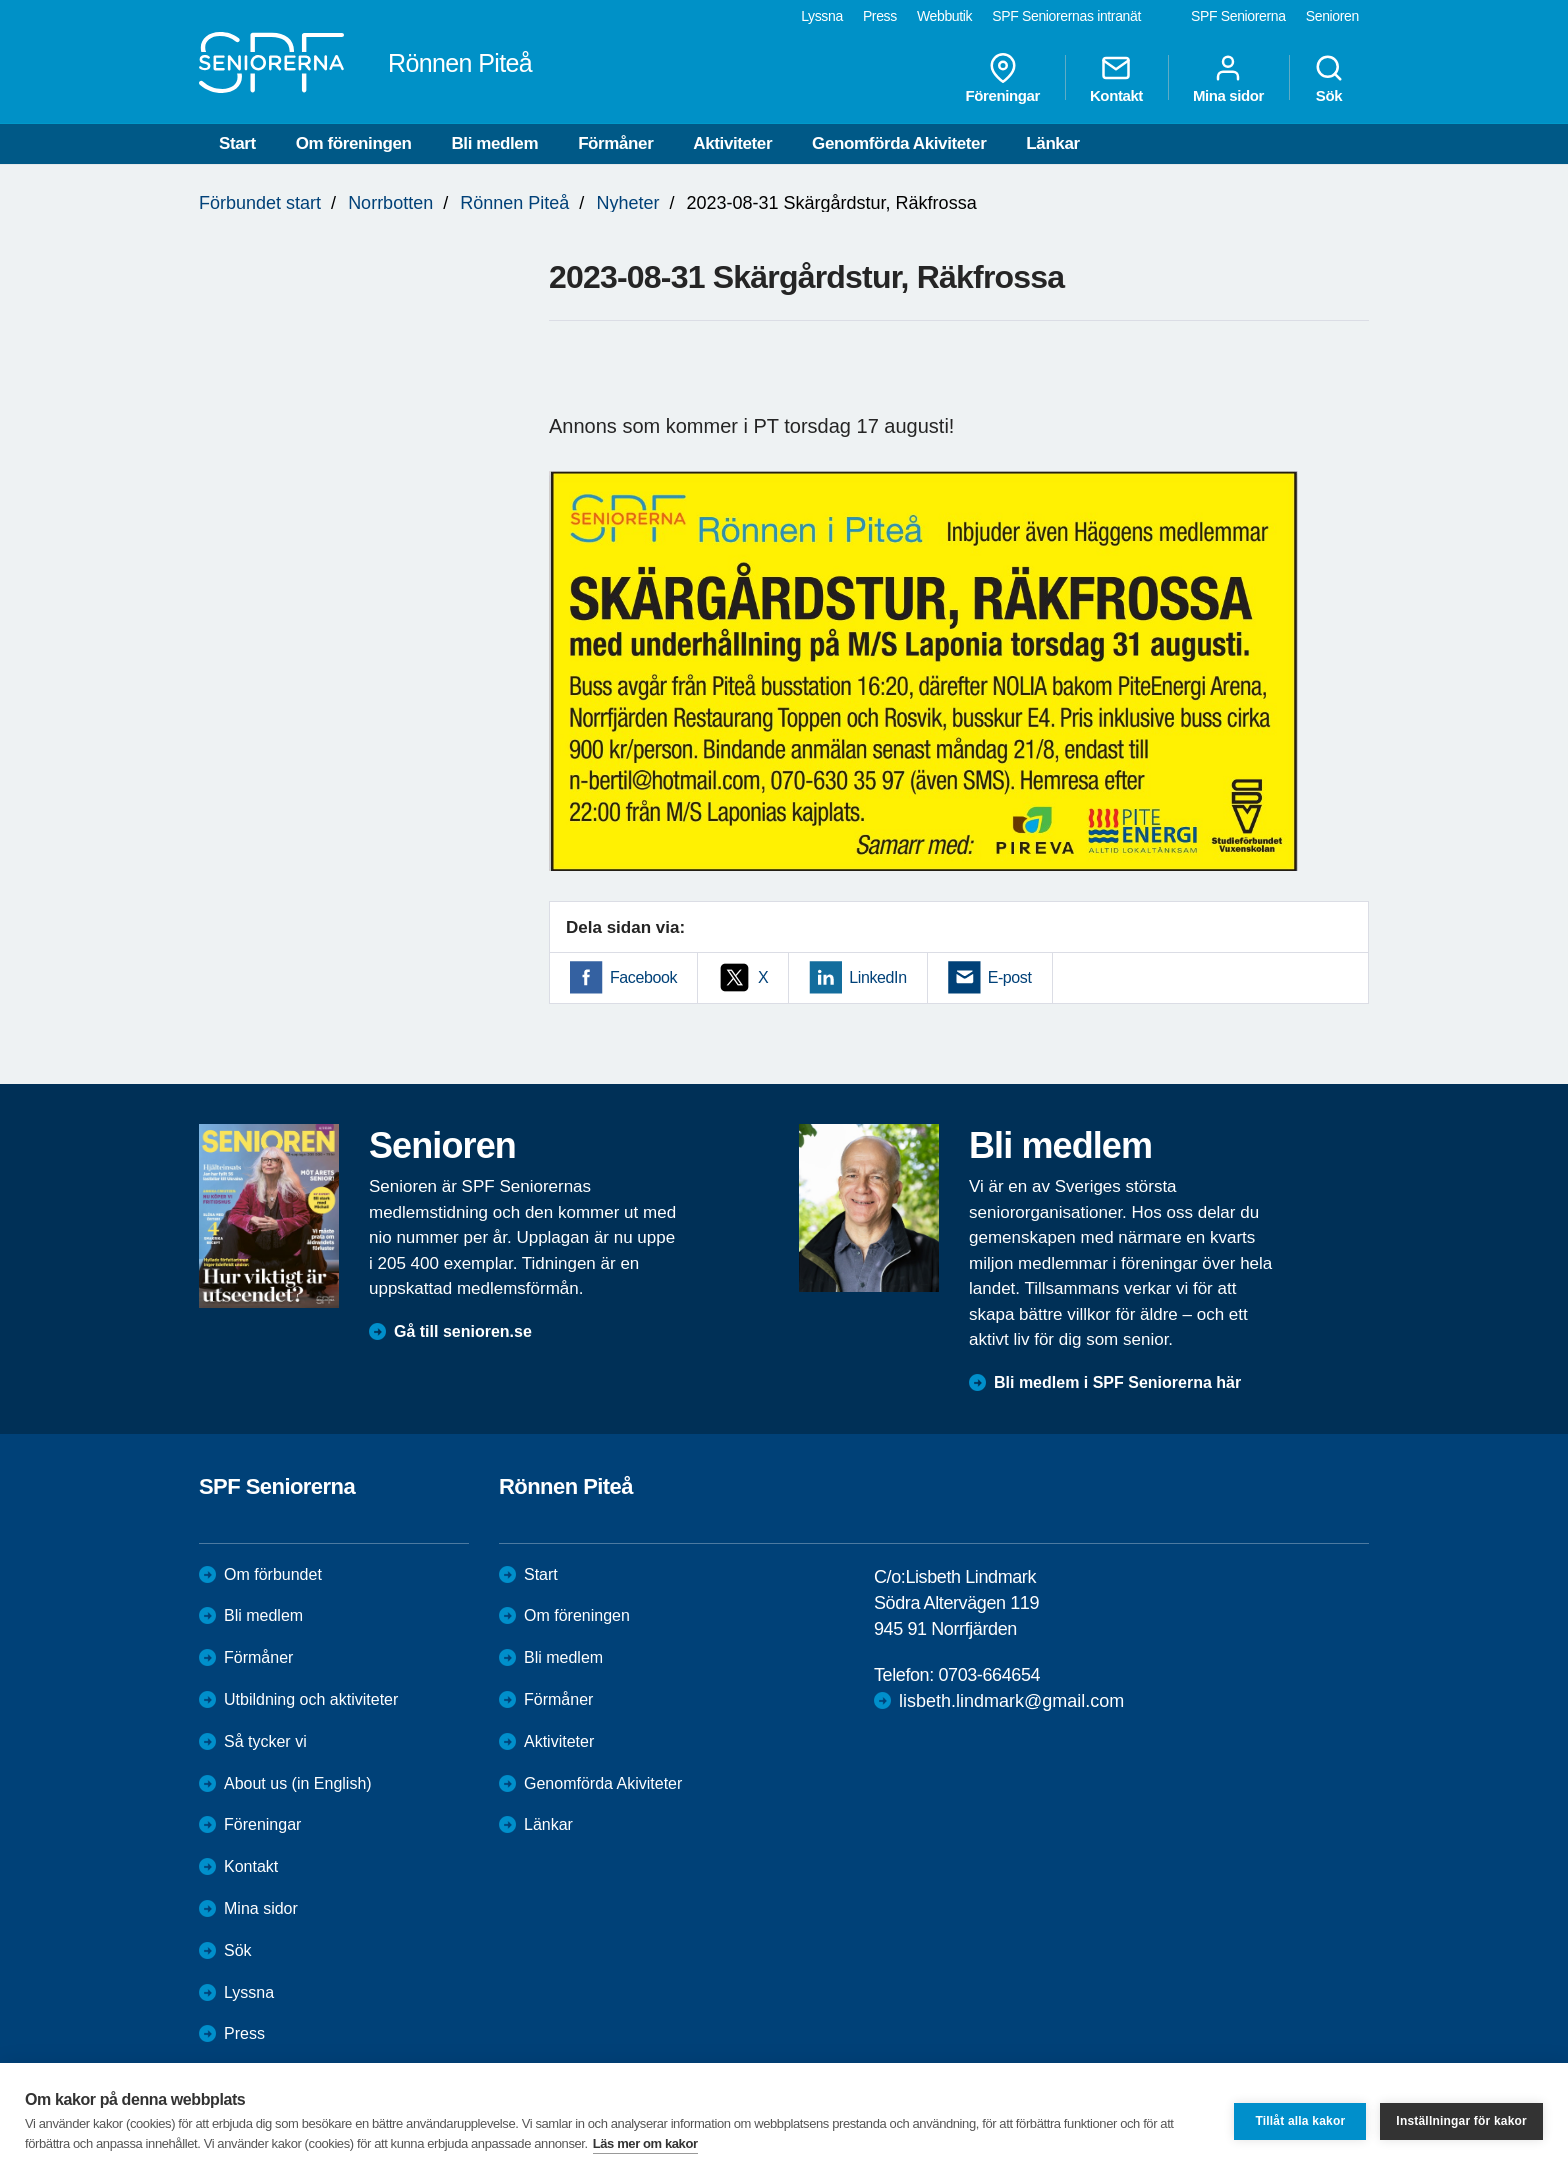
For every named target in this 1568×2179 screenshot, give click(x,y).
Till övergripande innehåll (0, 0)
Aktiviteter (732, 143)
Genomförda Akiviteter (899, 143)
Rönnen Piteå (514, 203)
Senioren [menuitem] (1332, 16)
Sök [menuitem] (1329, 78)
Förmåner (615, 143)
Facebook (643, 977)
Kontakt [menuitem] (1116, 78)
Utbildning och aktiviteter (311, 1699)
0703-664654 (989, 1675)
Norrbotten (390, 203)
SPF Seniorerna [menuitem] (1238, 16)
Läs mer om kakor (645, 2143)
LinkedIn (877, 977)
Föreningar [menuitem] (1003, 78)
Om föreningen (354, 143)
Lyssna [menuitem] (822, 16)
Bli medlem (494, 143)
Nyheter (627, 203)
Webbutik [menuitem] (944, 16)
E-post (1010, 977)
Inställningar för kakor (1461, 2121)
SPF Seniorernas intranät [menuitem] (1066, 16)
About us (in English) (298, 1783)
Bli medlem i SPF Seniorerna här (1117, 1382)
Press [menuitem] (880, 16)
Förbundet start (260, 203)
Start (237, 143)
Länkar (1052, 143)
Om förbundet (273, 1574)
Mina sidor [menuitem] (1228, 78)
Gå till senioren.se (463, 1331)
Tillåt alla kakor (1300, 2121)
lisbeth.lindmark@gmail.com (1011, 1701)
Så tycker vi (265, 1741)
